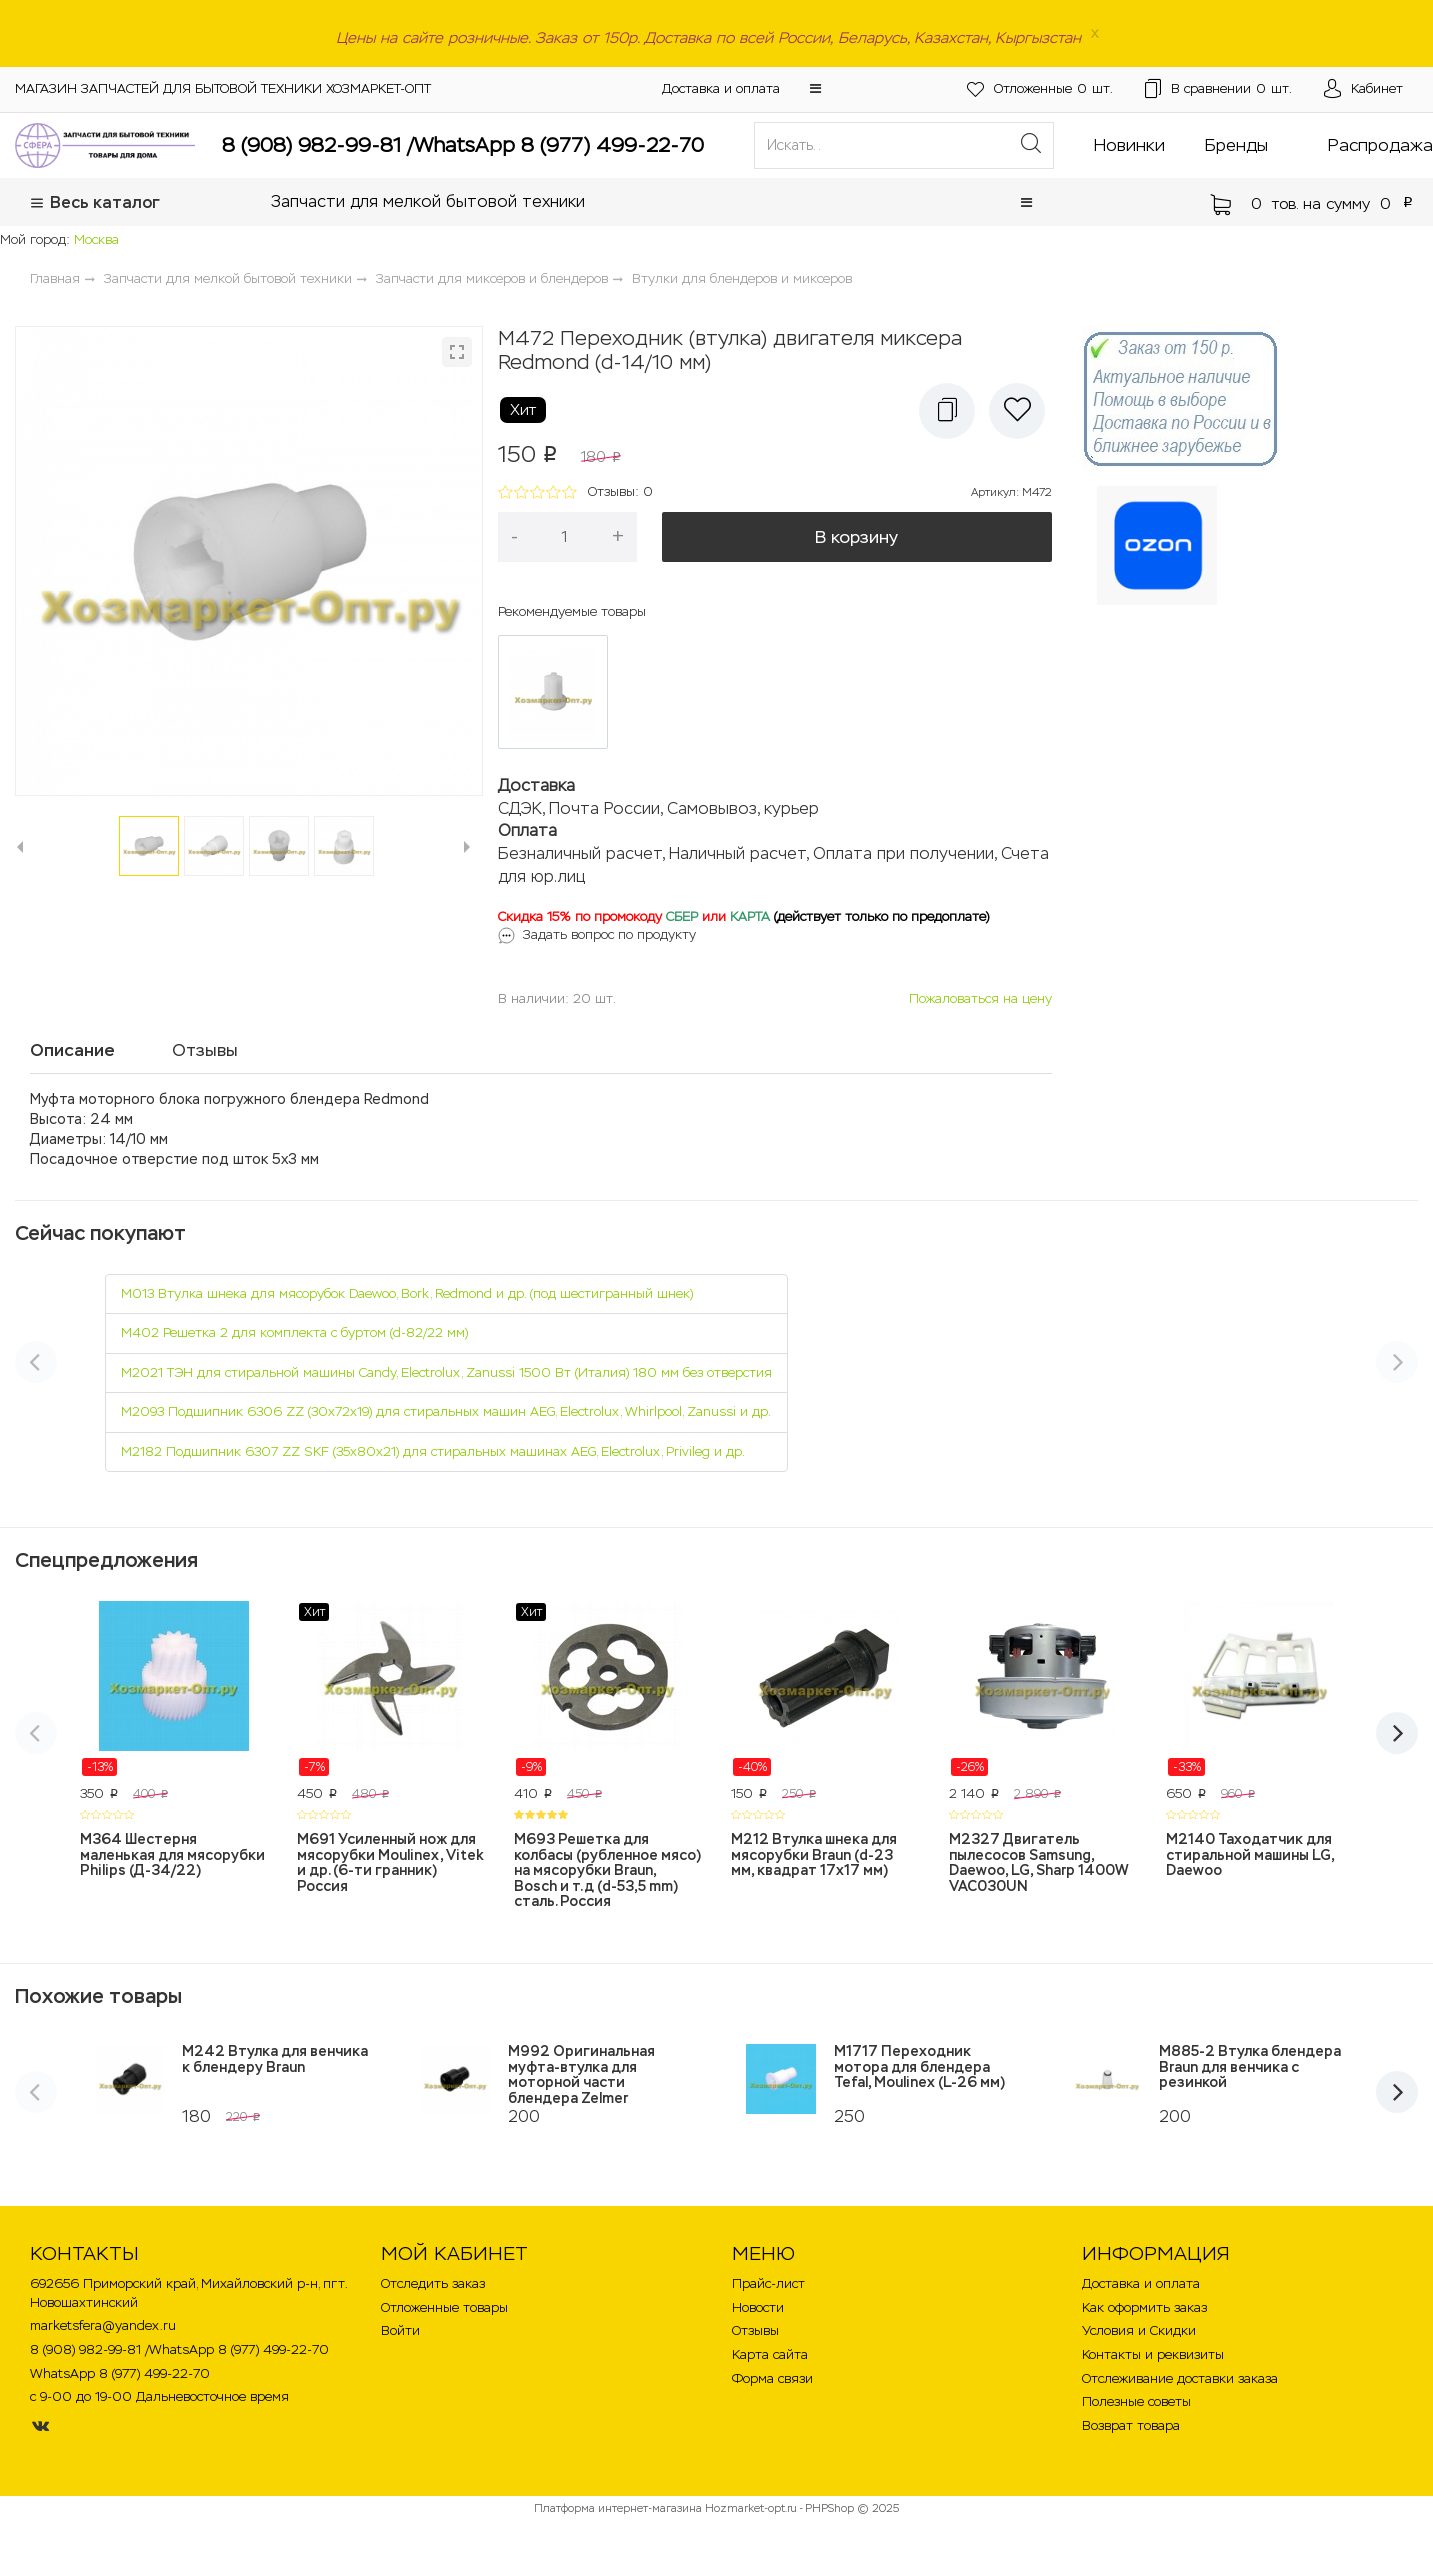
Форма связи (772, 2378)
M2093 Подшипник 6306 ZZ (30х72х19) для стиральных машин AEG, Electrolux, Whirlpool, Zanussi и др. (446, 1411)
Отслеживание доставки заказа (1180, 2378)
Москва (96, 239)
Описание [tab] (72, 1050)
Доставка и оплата (721, 88)
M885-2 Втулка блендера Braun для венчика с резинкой (1250, 2066)
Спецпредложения (106, 1560)
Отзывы (755, 2330)
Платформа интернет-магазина (618, 2508)
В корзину (856, 537)
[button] (815, 88)
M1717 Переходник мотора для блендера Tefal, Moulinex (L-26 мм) (919, 2066)
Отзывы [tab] (205, 1050)
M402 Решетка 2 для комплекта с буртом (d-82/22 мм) (294, 1332)
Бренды (1236, 145)
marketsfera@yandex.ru (103, 2325)
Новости (758, 2307)
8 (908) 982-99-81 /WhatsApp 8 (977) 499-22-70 (463, 145)
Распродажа (1380, 145)
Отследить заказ (433, 2283)
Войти (400, 2330)
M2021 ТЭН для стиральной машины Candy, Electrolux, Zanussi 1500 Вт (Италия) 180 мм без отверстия (446, 1372)
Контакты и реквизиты (1153, 2354)
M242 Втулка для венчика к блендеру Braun (275, 2058)
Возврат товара (1131, 2425)
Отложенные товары (444, 2307)
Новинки (1129, 145)
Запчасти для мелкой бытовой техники (428, 201)
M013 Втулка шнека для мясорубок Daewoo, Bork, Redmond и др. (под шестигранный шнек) (407, 1293)
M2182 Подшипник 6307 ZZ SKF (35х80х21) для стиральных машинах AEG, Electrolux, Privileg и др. (433, 1451)
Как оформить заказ (1144, 2307)
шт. (1040, 89)
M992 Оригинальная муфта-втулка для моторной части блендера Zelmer (581, 2074)
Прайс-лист (768, 2283)
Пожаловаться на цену (980, 998)
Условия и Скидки (1139, 2330)
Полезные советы (1136, 2401)
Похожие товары (98, 1996)
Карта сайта (770, 2354)
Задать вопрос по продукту (609, 934)
